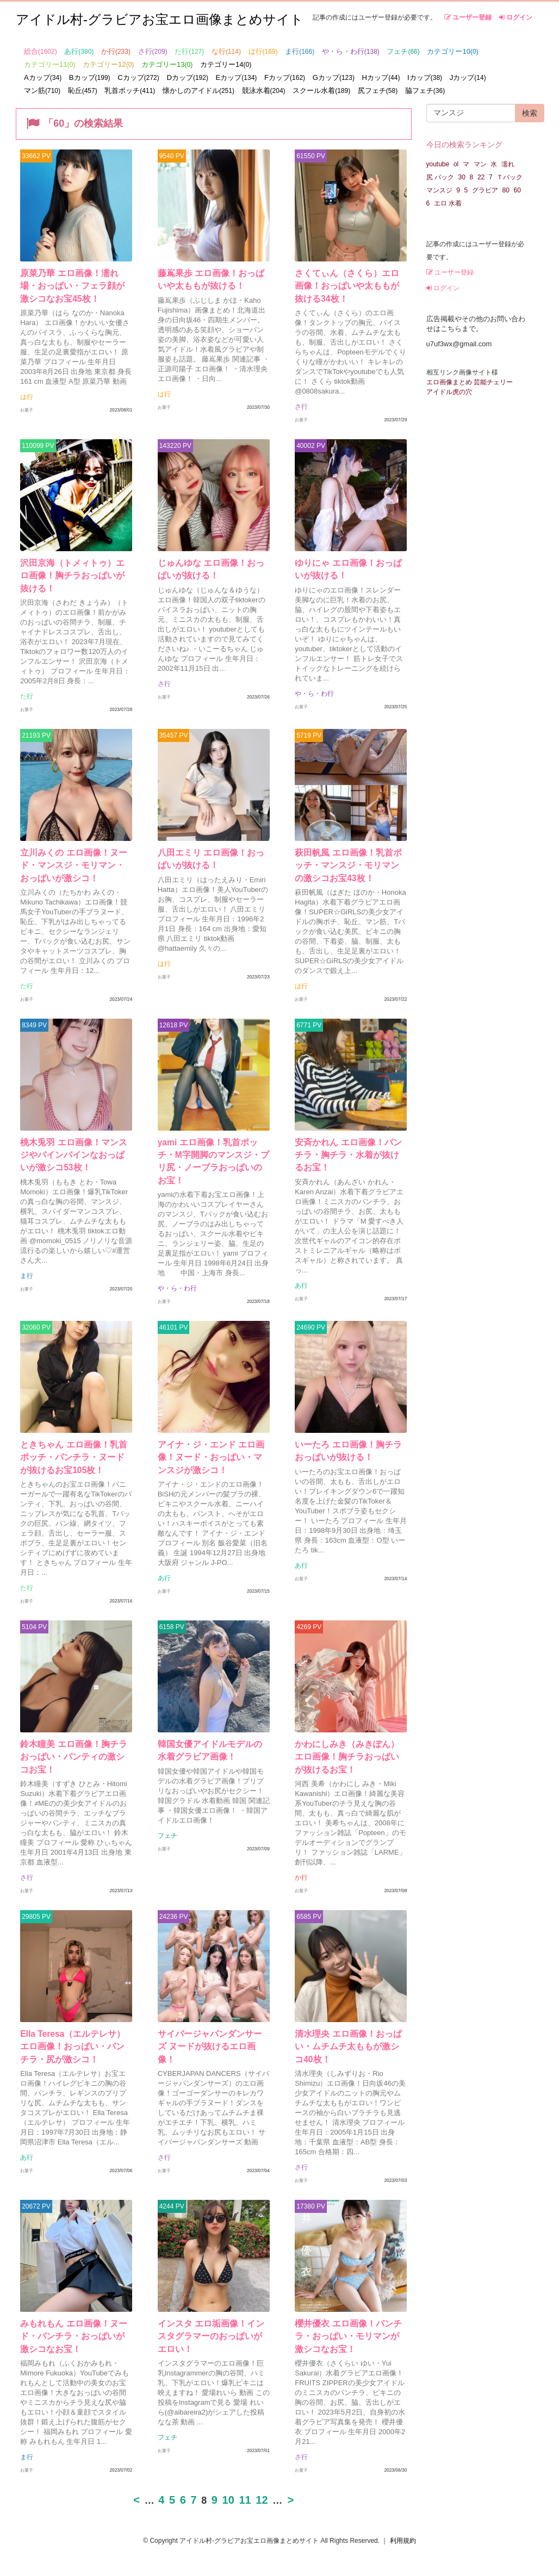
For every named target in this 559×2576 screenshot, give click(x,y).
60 (517, 190)
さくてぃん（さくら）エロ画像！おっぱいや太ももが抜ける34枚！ (347, 286)
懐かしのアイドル (198, 90)
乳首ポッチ (129, 90)
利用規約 (403, 2542)
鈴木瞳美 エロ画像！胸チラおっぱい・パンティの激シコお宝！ (73, 1758)
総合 (40, 51)
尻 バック (440, 177)
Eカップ (236, 77)
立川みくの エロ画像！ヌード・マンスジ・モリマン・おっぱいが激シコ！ (73, 866)
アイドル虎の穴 (449, 392)
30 (461, 177)
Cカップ (138, 77)
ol (456, 164)
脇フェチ (425, 90)
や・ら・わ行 (351, 51)
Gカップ (334, 77)
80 (506, 190)
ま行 (299, 51)
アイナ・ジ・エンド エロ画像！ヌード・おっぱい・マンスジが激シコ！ (210, 1458)
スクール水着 (321, 90)
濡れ (507, 164)
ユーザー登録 (468, 17)
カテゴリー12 (108, 64)
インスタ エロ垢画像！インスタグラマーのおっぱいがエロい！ (210, 2338)
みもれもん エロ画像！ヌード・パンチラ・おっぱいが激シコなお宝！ (73, 2338)
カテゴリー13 (166, 64)
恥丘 (82, 90)
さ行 (152, 51)
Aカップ (42, 77)
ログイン (515, 17)
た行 (189, 51)
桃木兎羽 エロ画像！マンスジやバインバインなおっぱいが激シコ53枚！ (73, 1155)
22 (481, 177)
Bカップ (89, 77)
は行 (263, 51)
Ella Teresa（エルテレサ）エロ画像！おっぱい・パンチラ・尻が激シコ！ (72, 2048)
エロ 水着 (448, 203)
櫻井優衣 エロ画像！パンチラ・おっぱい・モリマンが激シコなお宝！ (348, 2338)
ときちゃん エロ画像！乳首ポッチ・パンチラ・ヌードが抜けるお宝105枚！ (73, 1458)
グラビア (485, 190)
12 (262, 2502)
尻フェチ (377, 90)
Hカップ (381, 77)
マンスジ (439, 190)
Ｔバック (509, 177)
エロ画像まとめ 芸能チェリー (469, 382)
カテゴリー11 (49, 64)
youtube (438, 164)
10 (228, 2502)
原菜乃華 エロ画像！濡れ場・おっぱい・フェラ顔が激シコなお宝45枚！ (72, 286)
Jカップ (468, 77)
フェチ (403, 51)
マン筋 (42, 90)
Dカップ (187, 77)
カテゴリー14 (225, 64)
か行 (116, 51)
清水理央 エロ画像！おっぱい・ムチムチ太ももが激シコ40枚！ (348, 2048)
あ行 (79, 51)
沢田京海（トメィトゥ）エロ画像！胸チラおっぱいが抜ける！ (72, 576)
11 (245, 2502)
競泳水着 (263, 90)
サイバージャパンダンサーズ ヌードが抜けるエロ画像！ (209, 2048)
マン (480, 164)
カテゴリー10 (452, 51)
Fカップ (284, 77)
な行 (226, 51)
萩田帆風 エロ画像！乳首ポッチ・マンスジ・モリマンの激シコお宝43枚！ (348, 866)
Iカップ (424, 77)
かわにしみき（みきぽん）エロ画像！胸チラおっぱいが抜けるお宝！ (347, 1758)
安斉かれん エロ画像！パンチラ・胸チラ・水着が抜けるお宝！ (348, 1155)
